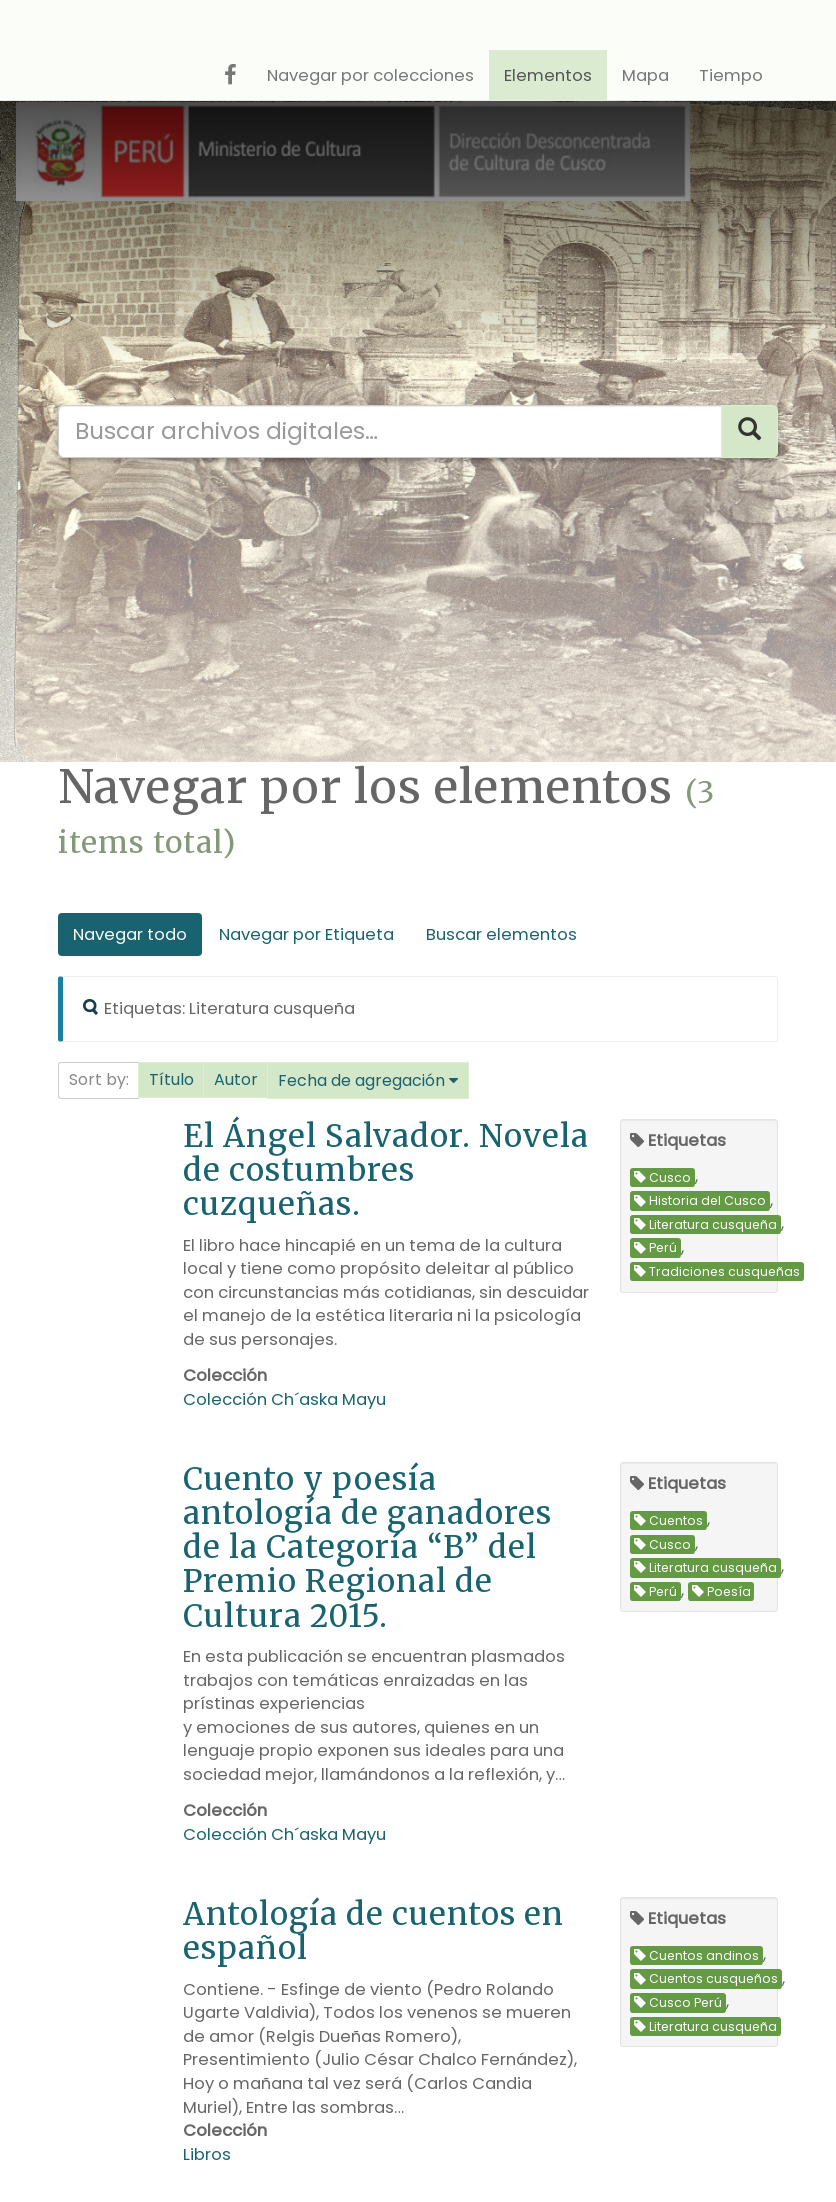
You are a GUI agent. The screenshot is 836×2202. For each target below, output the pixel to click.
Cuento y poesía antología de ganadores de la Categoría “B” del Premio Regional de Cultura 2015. (367, 1546)
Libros (207, 2154)
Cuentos (668, 1520)
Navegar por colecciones (370, 75)
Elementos (548, 75)
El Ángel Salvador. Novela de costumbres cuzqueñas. (386, 1169)
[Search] (749, 431)
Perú (655, 1248)
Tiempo (731, 75)
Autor (236, 1079)
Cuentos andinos (696, 1955)
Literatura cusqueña (705, 1224)
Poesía (721, 1591)
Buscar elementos (501, 934)
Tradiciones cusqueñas (717, 1271)
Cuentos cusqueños (706, 1979)
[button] (171, 1080)
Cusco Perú (678, 2002)
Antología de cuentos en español (373, 1930)
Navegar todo (130, 934)
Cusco (662, 1177)
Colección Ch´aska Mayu (284, 1399)
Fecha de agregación (361, 1080)
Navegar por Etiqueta (306, 934)
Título (171, 1079)
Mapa (645, 75)
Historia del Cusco (700, 1201)
